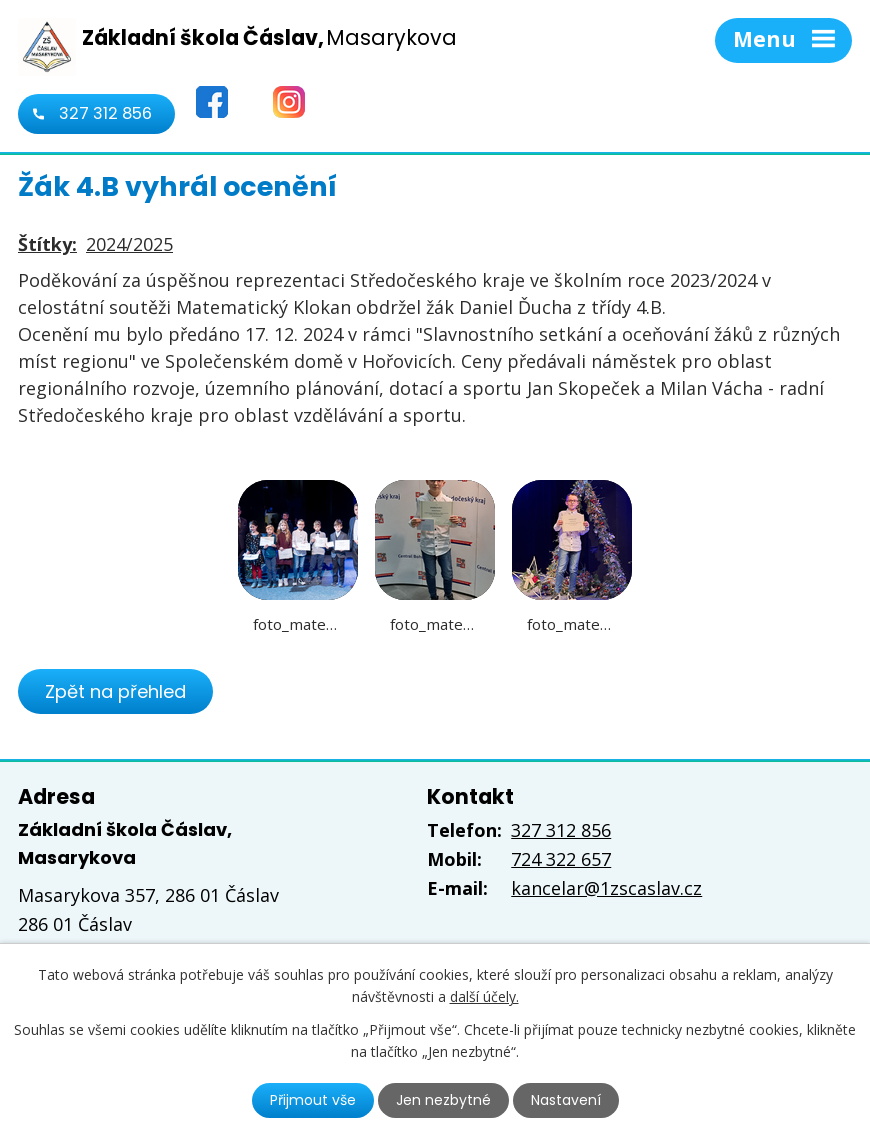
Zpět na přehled (115, 691)
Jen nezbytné (443, 1100)
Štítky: (47, 244)
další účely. (484, 996)
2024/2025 (129, 244)
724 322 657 (561, 859)
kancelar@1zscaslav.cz (606, 888)
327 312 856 (105, 113)
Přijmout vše (313, 1100)
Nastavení (566, 1100)
